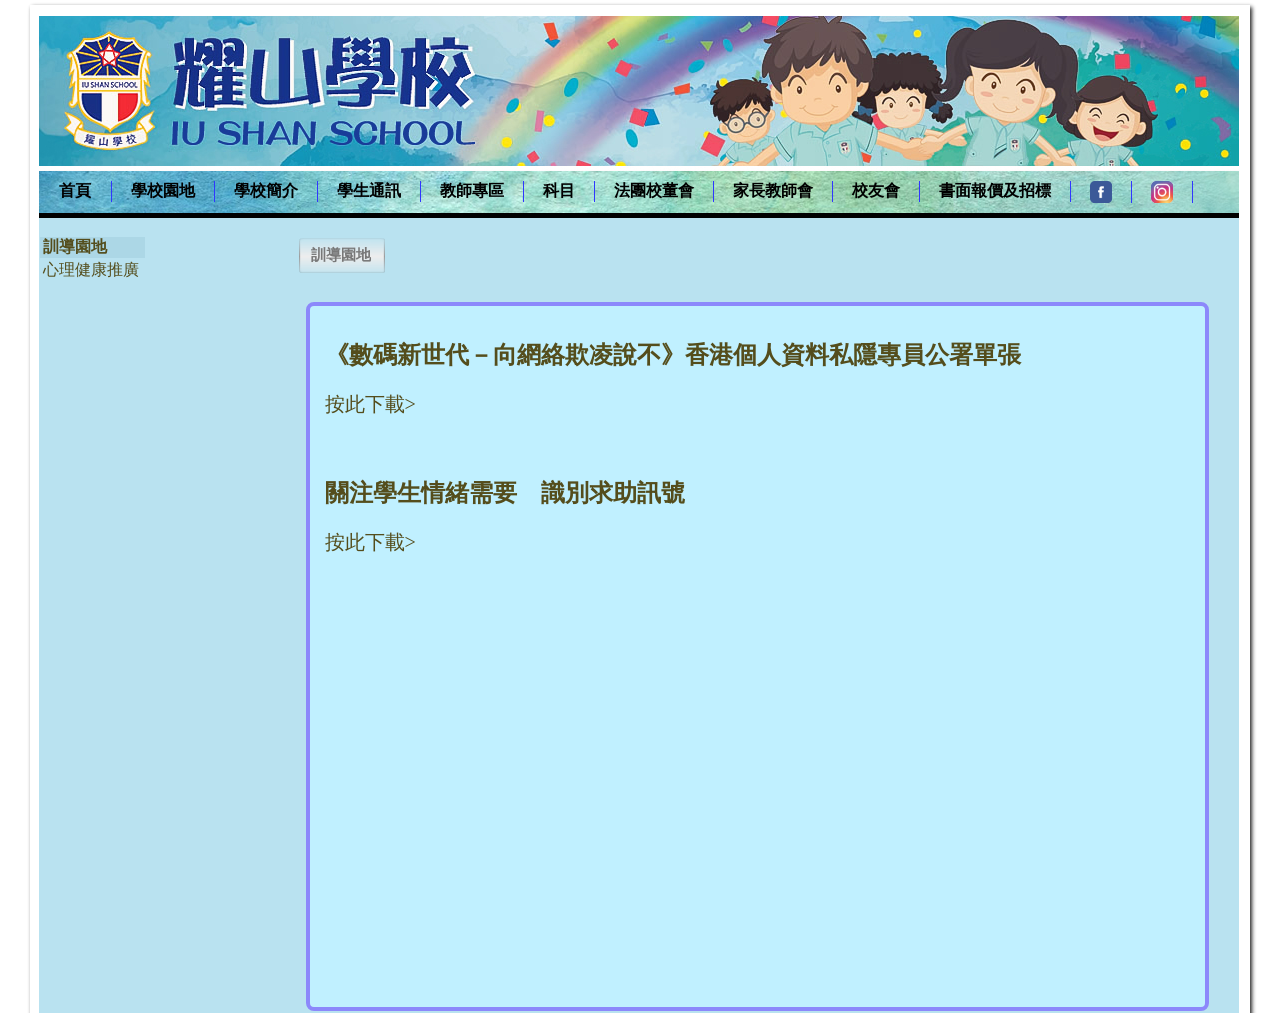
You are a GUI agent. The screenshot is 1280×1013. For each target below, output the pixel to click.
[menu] (92, 258)
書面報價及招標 (995, 190)
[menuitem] (75, 191)
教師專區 (472, 190)
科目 (559, 190)
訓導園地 (75, 246)
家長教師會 (773, 190)
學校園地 (163, 190)
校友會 (876, 190)
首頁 (75, 190)
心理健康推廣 (91, 269)
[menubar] (616, 192)
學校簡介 (266, 190)
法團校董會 (654, 190)
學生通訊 (369, 190)
